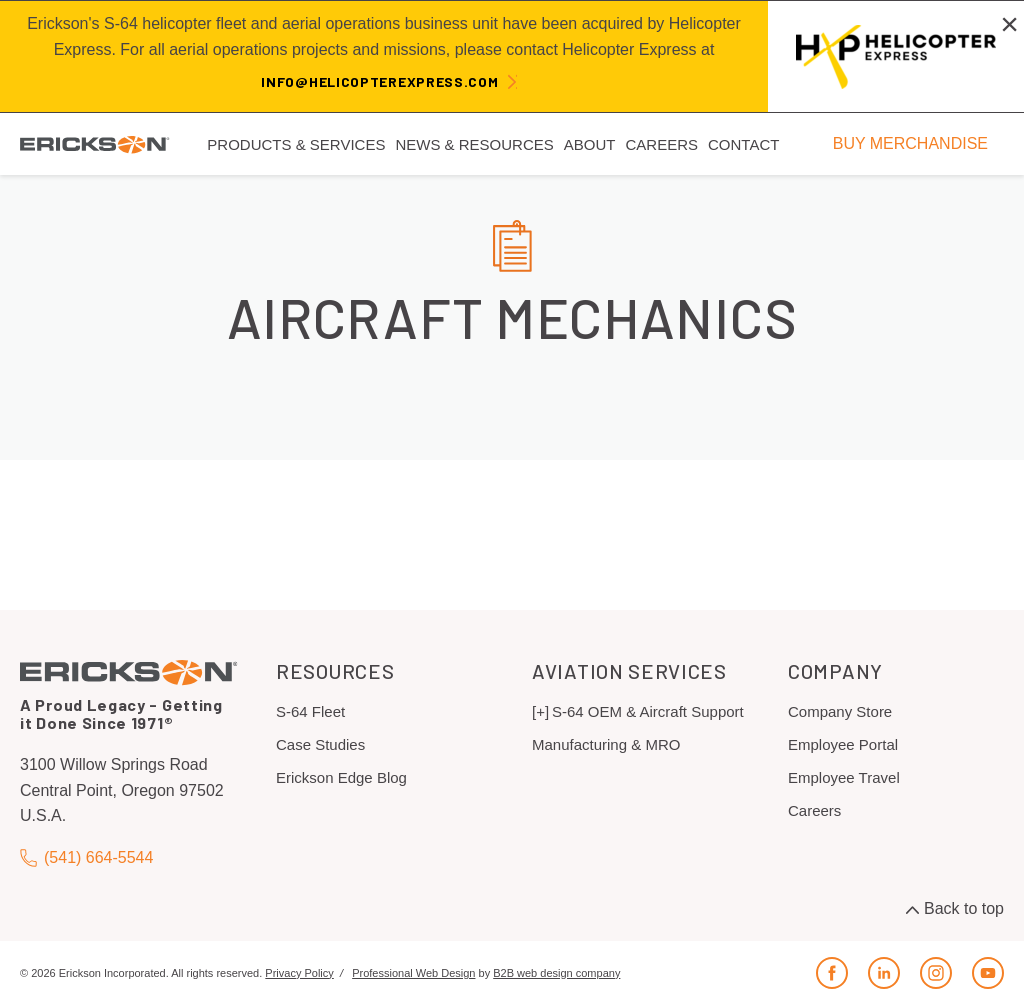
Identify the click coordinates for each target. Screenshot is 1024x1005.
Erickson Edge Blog (341, 777)
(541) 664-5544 (86, 857)
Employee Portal (843, 744)
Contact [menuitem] (743, 144)
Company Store (840, 711)
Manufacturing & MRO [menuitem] (606, 744)
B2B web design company (556, 973)
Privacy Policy (299, 973)
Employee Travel (844, 777)
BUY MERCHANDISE (910, 143)
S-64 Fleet (310, 711)
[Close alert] (1009, 24)
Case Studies (320, 744)
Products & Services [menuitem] (296, 144)
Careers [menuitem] (661, 144)
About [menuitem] (590, 144)
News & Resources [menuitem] (474, 144)
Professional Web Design (413, 973)
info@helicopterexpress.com (379, 81)
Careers (814, 810)
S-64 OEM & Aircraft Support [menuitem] (648, 711)
